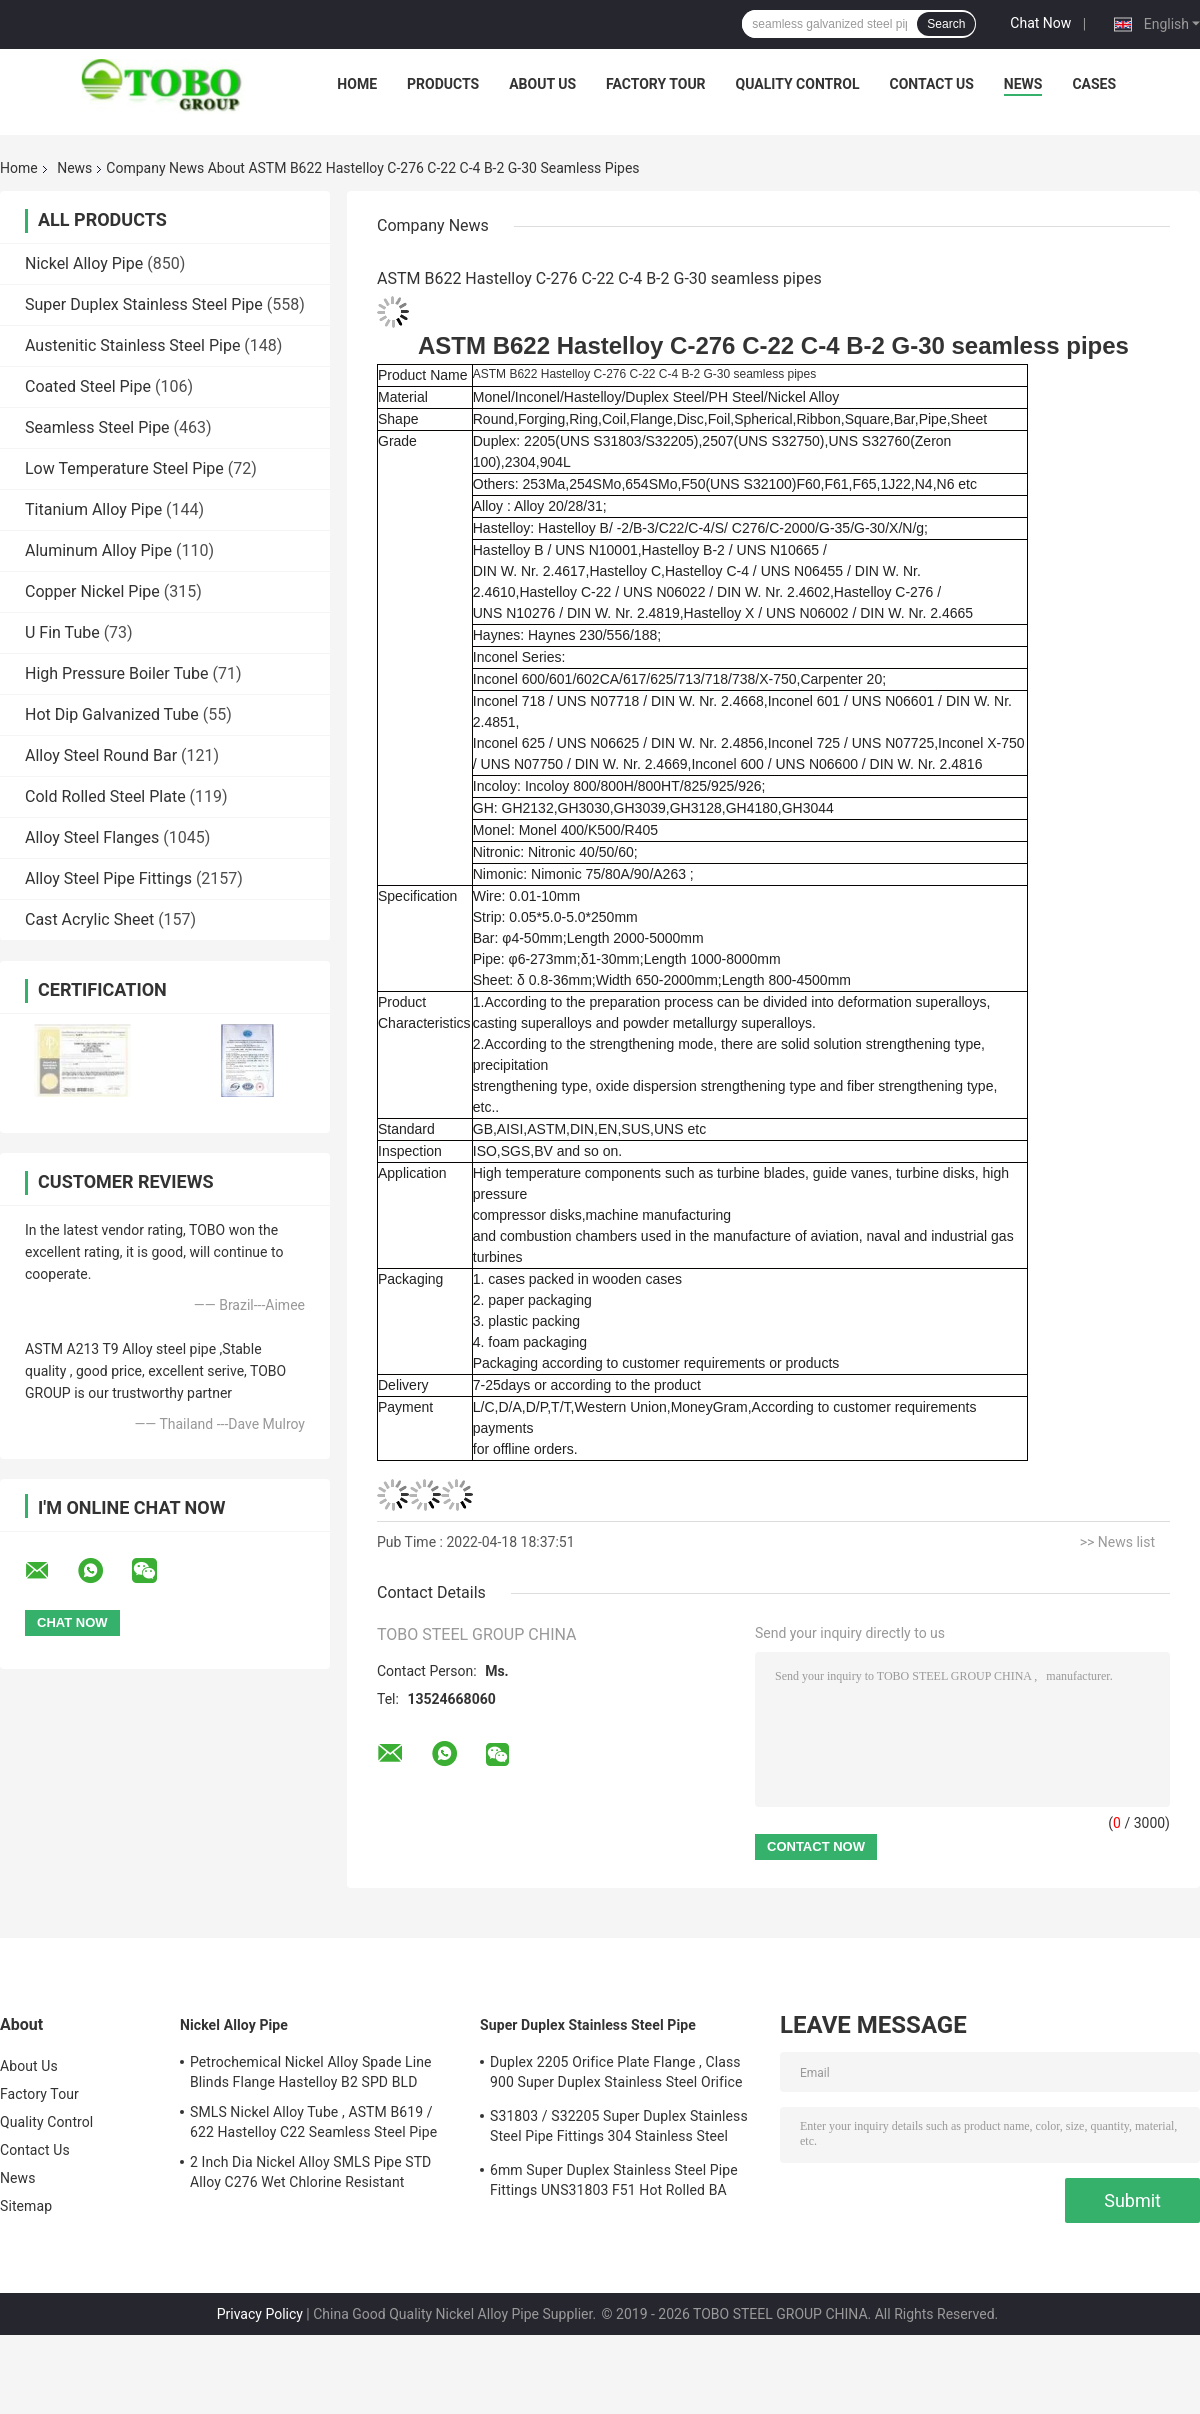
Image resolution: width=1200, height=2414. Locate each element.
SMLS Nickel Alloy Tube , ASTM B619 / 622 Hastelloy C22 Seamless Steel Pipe (313, 2122)
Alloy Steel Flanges (92, 837)
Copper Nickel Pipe (92, 591)
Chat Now (1040, 23)
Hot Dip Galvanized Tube (112, 714)
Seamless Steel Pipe (97, 427)
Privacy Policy (260, 2314)
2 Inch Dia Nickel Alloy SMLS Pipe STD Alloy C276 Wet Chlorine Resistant (310, 2172)
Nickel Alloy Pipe (84, 263)
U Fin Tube (62, 632)
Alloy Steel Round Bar (101, 755)
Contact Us (931, 84)
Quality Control (798, 84)
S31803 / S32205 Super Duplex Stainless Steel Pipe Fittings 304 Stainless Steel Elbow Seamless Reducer (619, 2129)
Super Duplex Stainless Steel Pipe (144, 304)
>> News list (1117, 1542)
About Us (542, 84)
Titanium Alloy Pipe (93, 509)
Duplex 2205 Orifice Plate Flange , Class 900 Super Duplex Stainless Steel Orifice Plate (616, 2075)
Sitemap (26, 2206)
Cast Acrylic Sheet (89, 919)
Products (443, 84)
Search (946, 24)
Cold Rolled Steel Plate (105, 796)
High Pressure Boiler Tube (117, 673)
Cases (1094, 84)
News (1023, 84)
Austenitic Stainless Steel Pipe (132, 345)
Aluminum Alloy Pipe (98, 550)
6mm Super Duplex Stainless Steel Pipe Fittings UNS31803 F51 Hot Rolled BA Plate (614, 2183)
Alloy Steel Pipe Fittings (108, 878)
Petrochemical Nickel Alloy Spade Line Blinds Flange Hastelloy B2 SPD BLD (311, 2072)
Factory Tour (656, 84)
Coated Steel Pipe (88, 386)
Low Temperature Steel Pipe (124, 468)
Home (357, 84)
